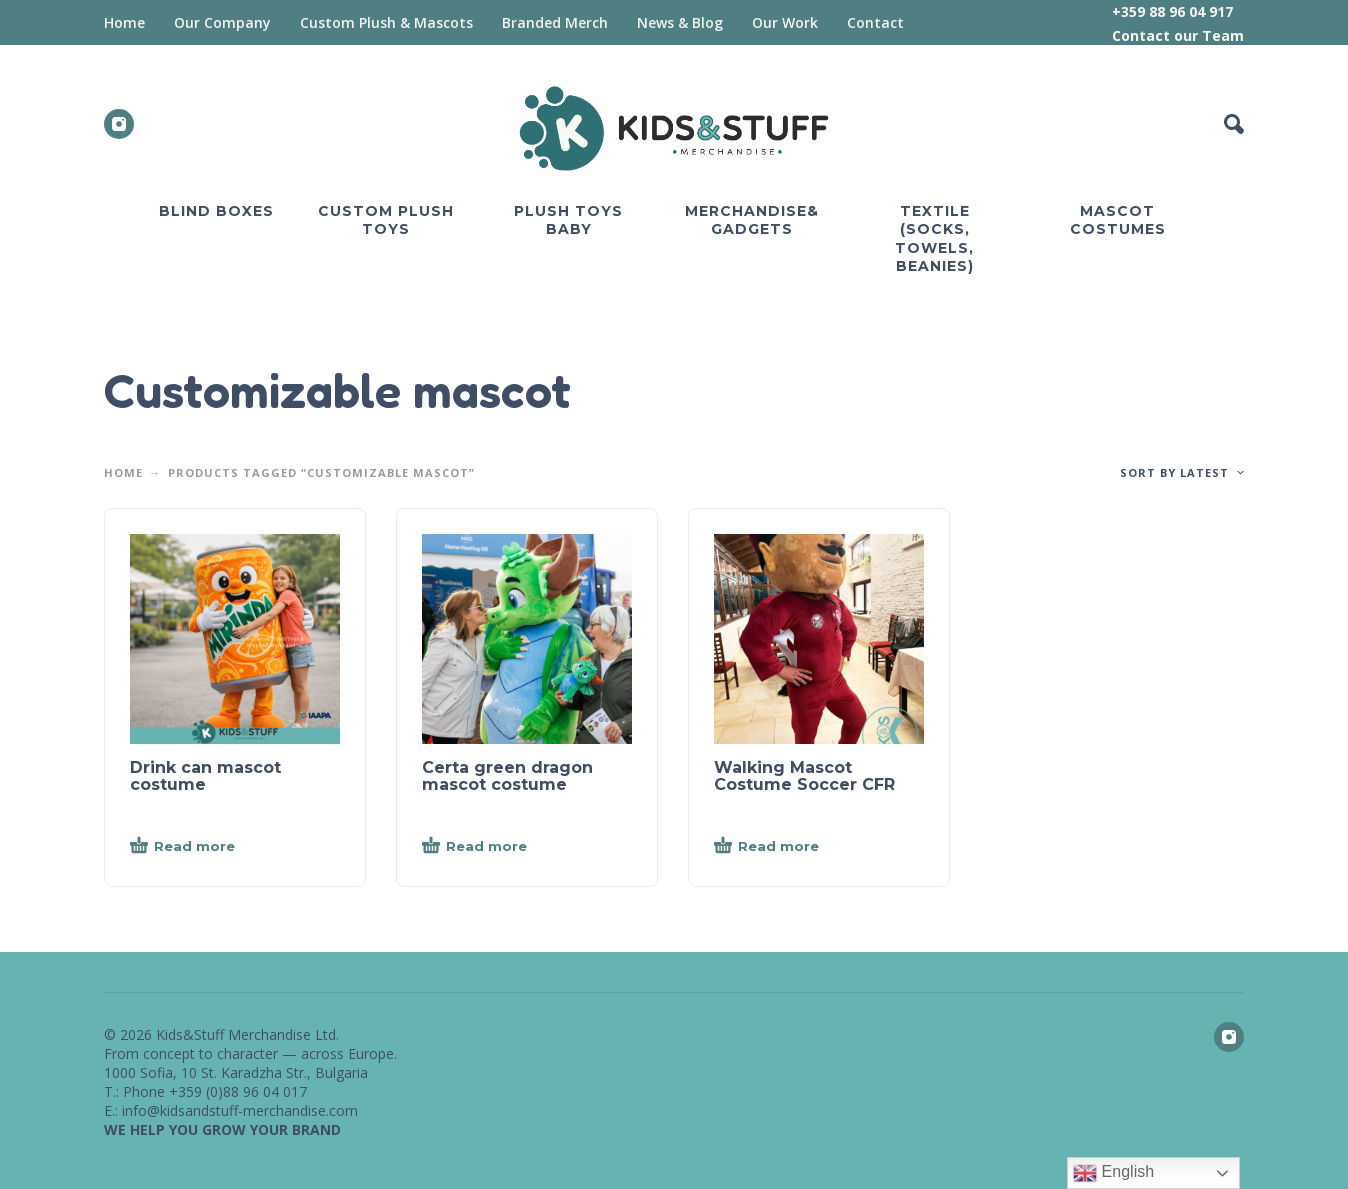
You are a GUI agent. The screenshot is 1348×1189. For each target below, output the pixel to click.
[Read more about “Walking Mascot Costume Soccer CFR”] (799, 847)
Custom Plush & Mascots (386, 22)
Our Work (785, 22)
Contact (875, 22)
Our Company (222, 22)
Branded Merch (555, 22)
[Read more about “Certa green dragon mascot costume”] (507, 847)
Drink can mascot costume (205, 776)
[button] (1234, 124)
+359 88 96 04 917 (1172, 11)
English (1113, 1173)
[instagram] (119, 124)
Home (124, 22)
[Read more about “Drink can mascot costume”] (215, 847)
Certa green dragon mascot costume (507, 776)
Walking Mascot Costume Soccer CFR (804, 776)
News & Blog (680, 22)
